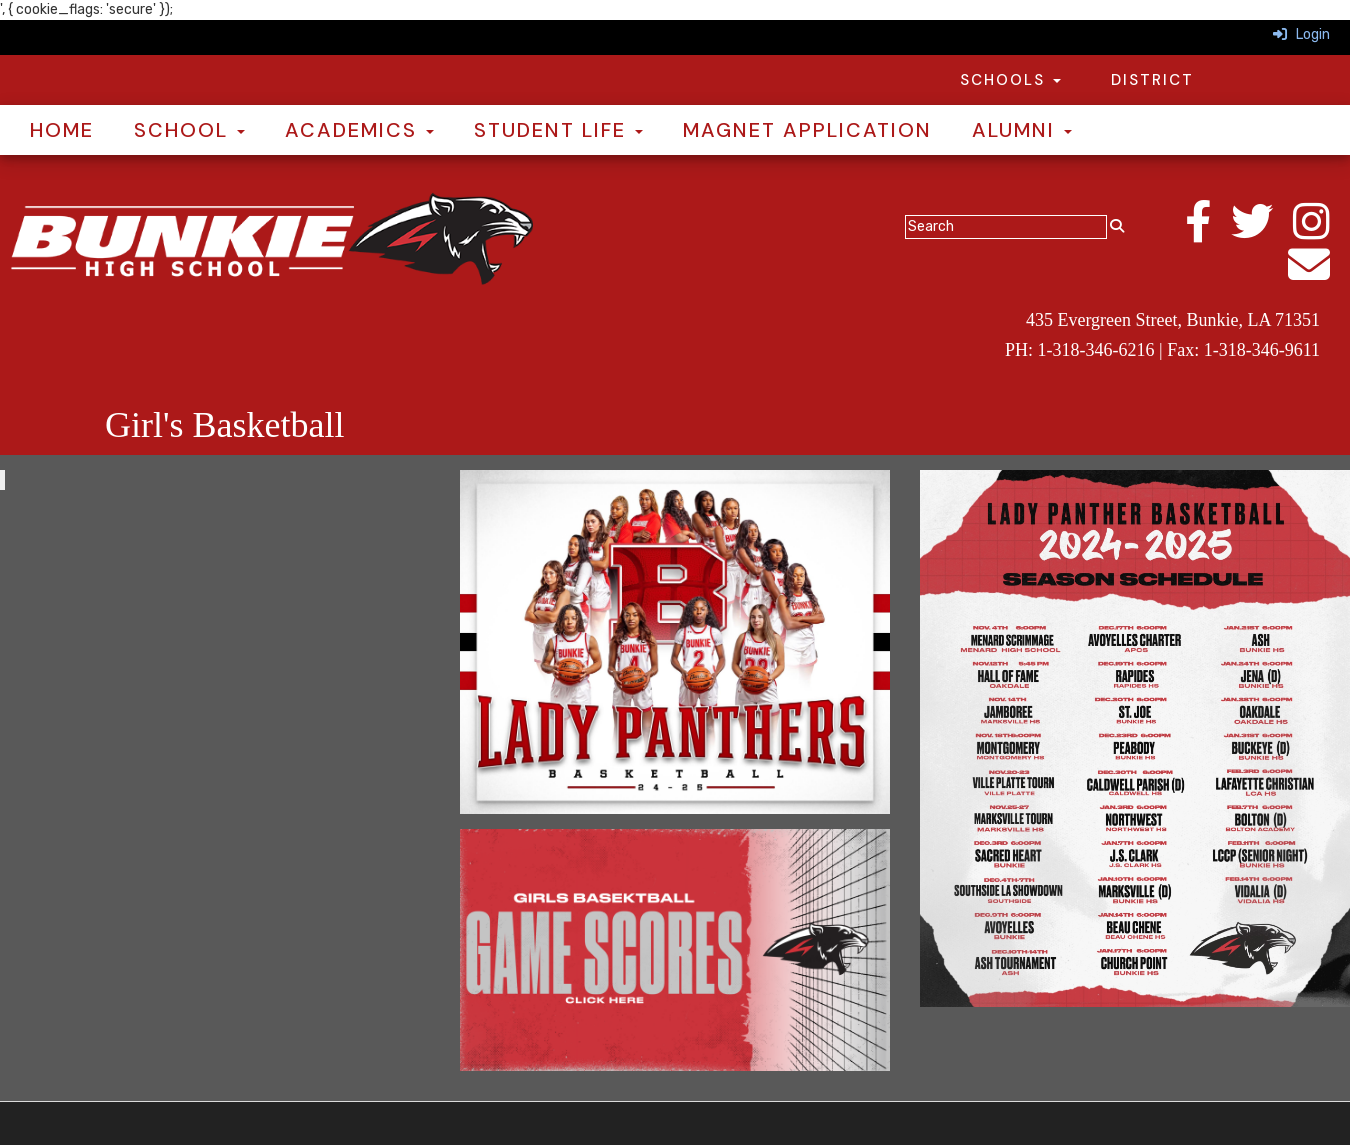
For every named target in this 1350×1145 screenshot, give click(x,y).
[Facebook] (1208, 232)
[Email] (1319, 275)
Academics (359, 130)
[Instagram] (1321, 232)
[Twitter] (1262, 232)
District (1152, 80)
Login (1301, 34)
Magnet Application (807, 130)
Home (62, 130)
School (189, 130)
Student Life (558, 130)
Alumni (1022, 130)
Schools (1010, 80)
